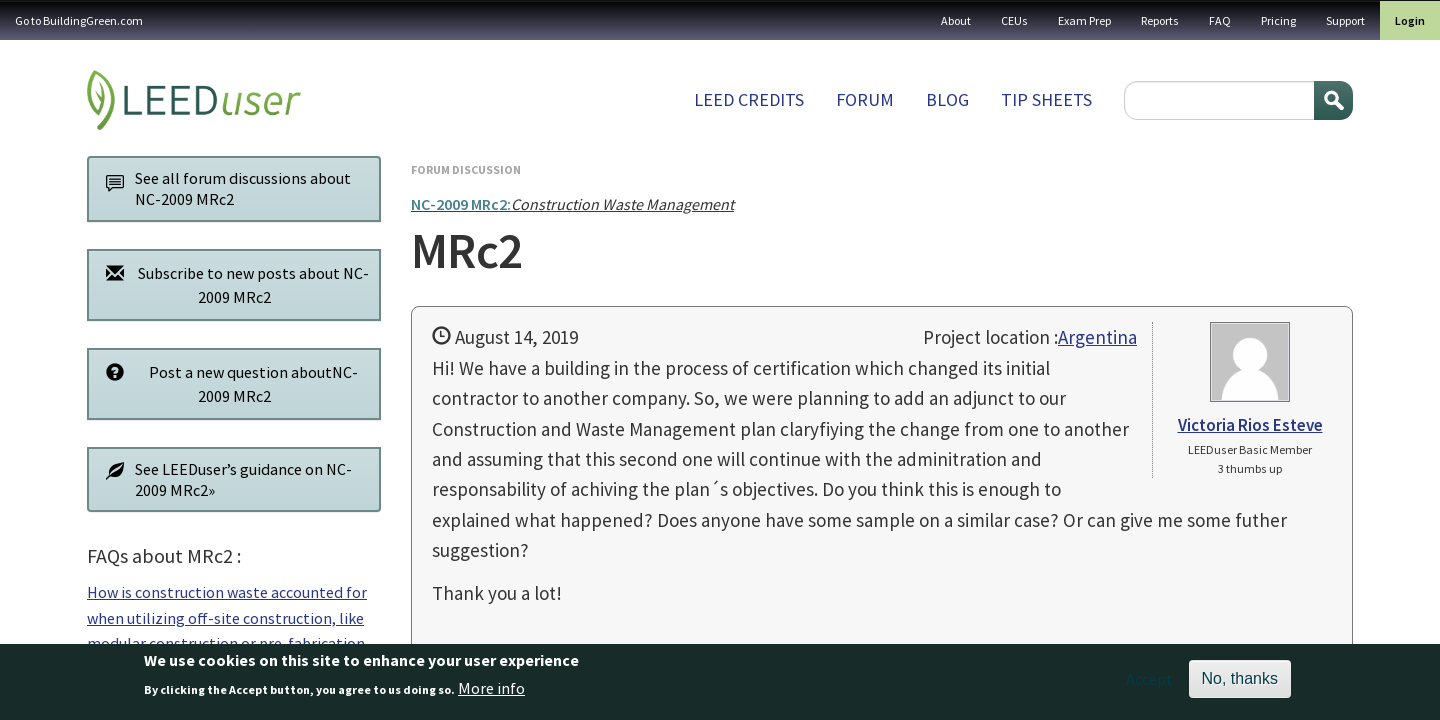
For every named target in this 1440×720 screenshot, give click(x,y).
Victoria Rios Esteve (1250, 425)
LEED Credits (749, 99)
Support (1345, 20)
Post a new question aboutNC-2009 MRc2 (226, 383)
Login (1410, 20)
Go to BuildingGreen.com (79, 20)
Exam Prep (1084, 20)
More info (491, 694)
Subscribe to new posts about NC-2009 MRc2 (232, 284)
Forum (865, 99)
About (956, 20)
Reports (1160, 20)
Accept (1149, 685)
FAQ (1220, 20)
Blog (947, 99)
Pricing (1278, 20)
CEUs (1014, 20)
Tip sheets (1046, 99)
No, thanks (1240, 684)
